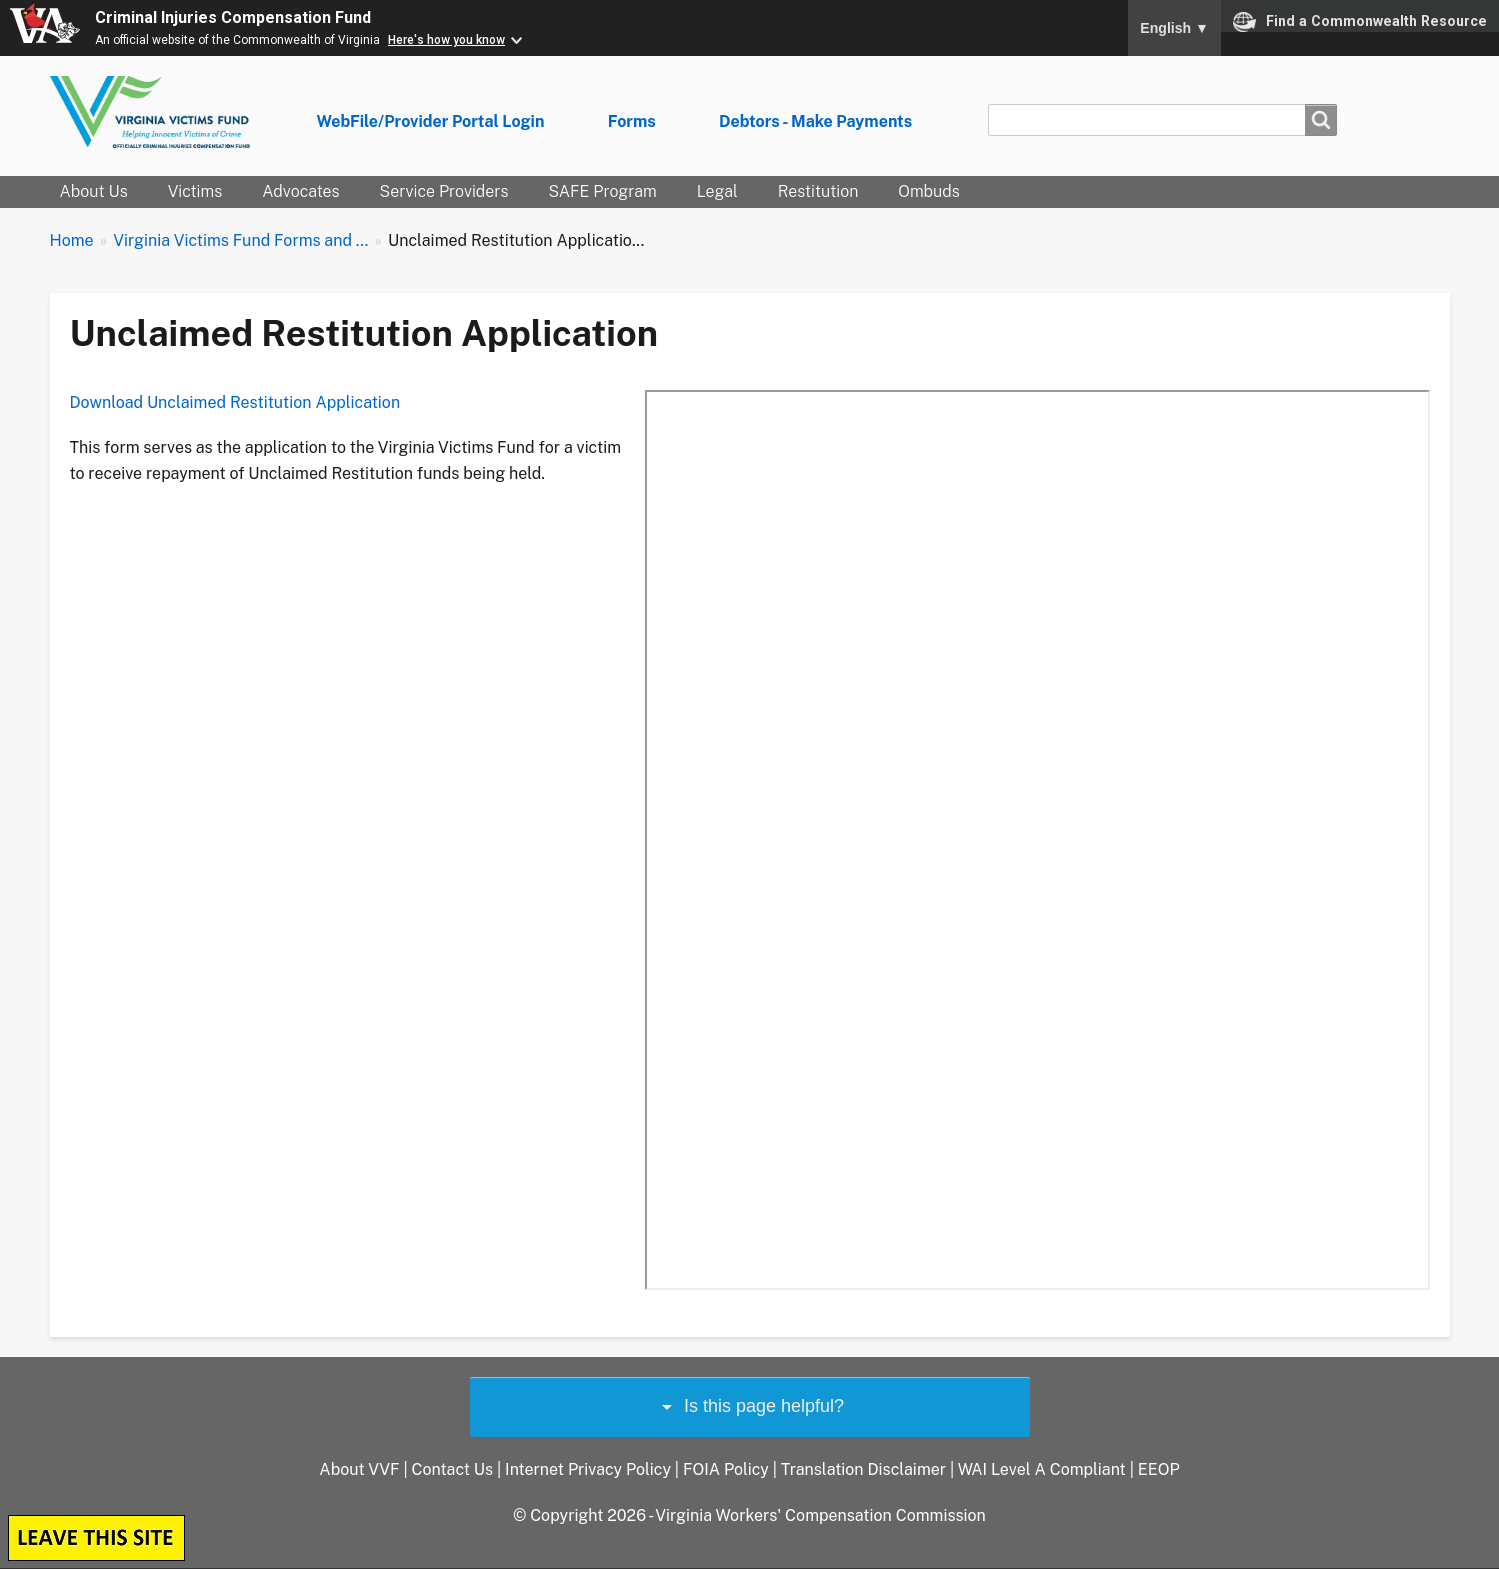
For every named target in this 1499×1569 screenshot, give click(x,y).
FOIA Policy (726, 1469)
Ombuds (928, 191)
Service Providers (444, 191)
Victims (195, 191)
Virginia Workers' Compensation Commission (820, 1515)
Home (72, 240)
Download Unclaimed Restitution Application (235, 402)
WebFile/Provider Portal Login (431, 121)
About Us (94, 191)
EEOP (1159, 1469)
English (1174, 28)
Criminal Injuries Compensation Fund (233, 17)
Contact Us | (458, 1469)
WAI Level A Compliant (1042, 1469)
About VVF (359, 1469)
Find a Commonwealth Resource (1360, 22)
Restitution (818, 191)
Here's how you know (446, 40)
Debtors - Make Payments (815, 121)
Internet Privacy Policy (588, 1469)
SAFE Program (602, 191)
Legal (717, 191)
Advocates (300, 191)
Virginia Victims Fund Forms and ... (240, 240)
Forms (632, 121)
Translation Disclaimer (863, 1469)
